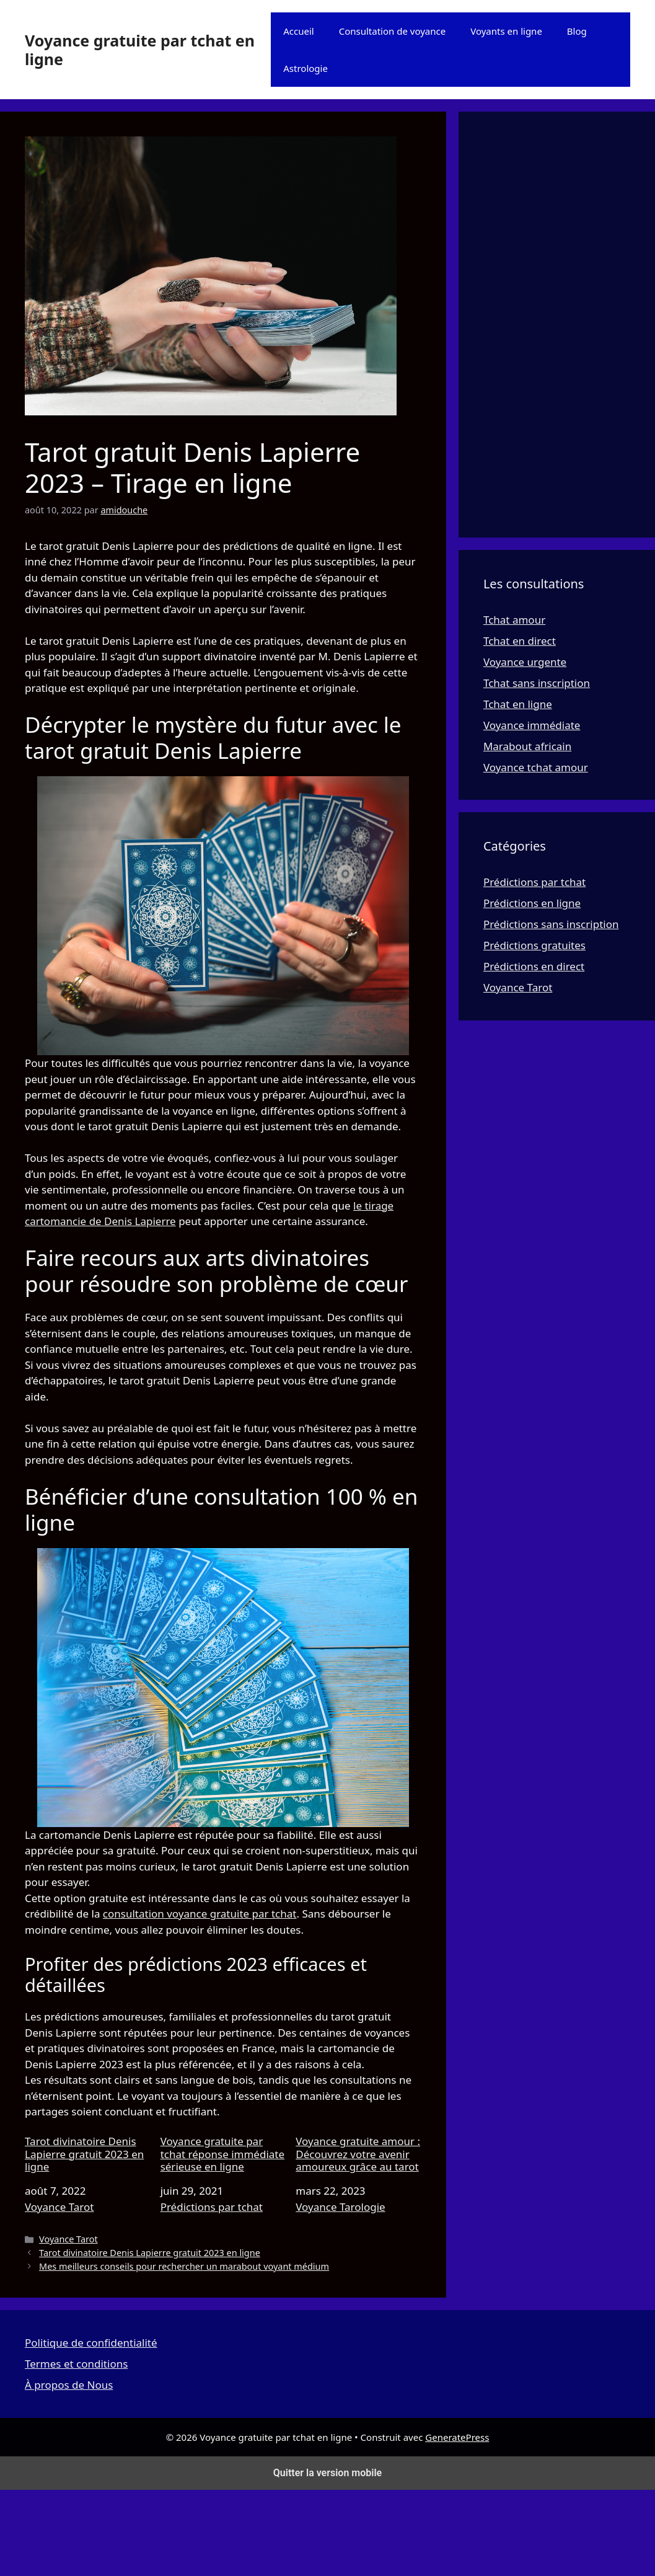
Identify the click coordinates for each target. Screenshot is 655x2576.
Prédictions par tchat (211, 2207)
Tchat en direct (519, 641)
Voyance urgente (524, 662)
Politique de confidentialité (91, 2342)
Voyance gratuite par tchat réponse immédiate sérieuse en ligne (222, 2154)
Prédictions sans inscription (551, 924)
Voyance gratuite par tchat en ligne (140, 49)
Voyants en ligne (506, 31)
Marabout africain (527, 746)
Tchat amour (514, 620)
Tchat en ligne (517, 704)
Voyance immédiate (532, 725)
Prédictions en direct (533, 966)
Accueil (298, 31)
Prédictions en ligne (532, 903)
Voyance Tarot (59, 2207)
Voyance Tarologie (340, 2207)
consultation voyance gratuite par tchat (200, 1913)
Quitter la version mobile (327, 2473)
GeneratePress (457, 2437)
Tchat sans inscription (536, 683)
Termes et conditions (76, 2364)
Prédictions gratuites (534, 945)
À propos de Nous (69, 2385)
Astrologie (305, 68)
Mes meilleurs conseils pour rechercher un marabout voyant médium (184, 2266)
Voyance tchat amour (535, 767)
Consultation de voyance (392, 31)
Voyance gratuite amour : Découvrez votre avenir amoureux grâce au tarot (358, 2154)
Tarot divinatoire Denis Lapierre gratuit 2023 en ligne (84, 2154)
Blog (577, 31)
